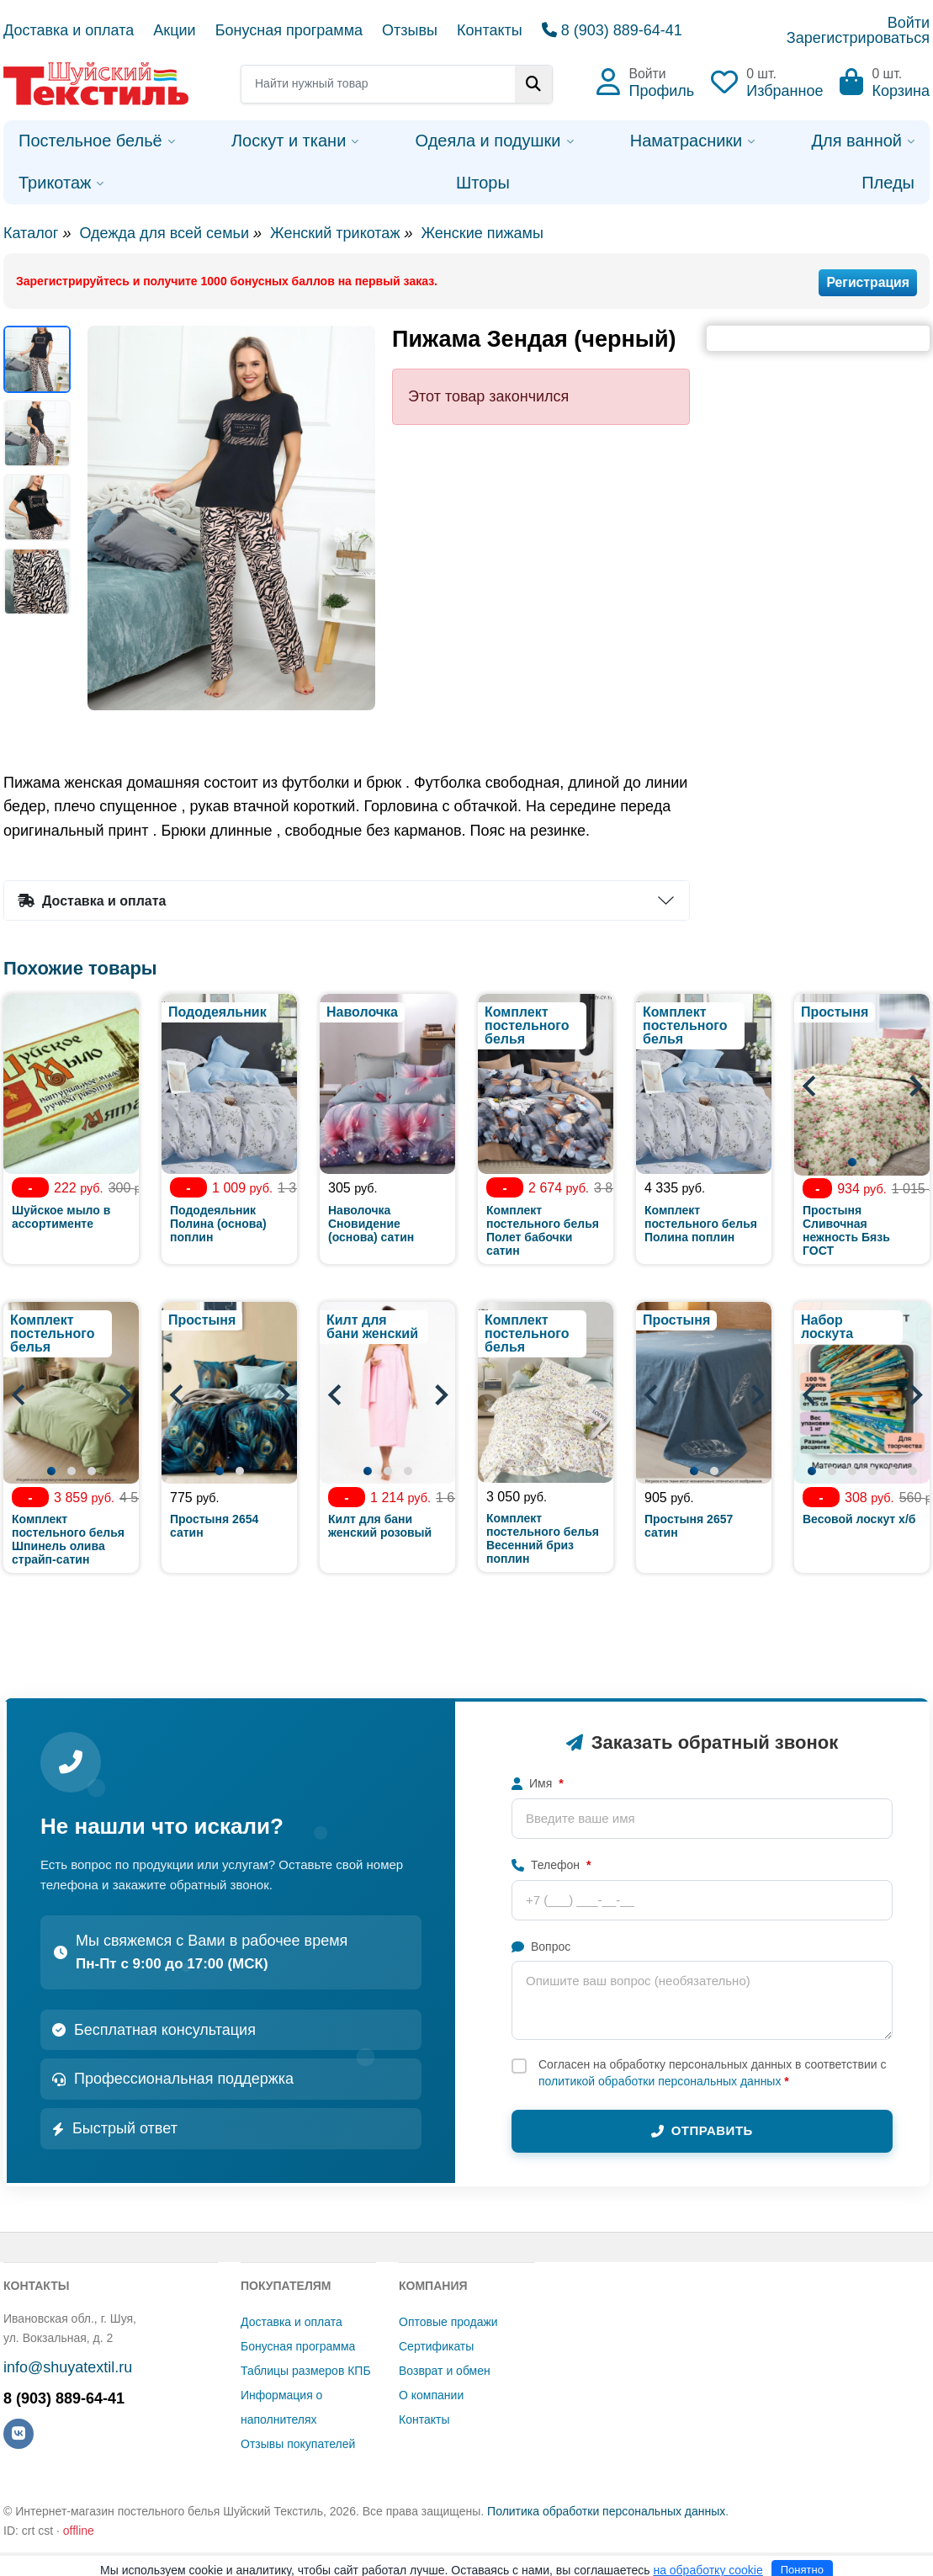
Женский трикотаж (335, 233)
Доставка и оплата (68, 30)
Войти (909, 22)
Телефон (551, 1865)
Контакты (489, 30)
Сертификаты (436, 2346)
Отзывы (409, 30)
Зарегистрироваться (858, 37)
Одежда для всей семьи (163, 233)
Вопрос (541, 1946)
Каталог (30, 233)
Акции (174, 30)
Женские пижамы (482, 233)
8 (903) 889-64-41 (612, 30)
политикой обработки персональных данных (659, 2081)
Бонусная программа (289, 30)
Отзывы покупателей (298, 2444)
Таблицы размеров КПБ (306, 2370)
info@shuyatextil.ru (67, 2367)
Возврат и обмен (444, 2370)
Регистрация (867, 282)
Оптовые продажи (448, 2322)
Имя (538, 1783)
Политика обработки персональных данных (606, 2511)
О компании (431, 2395)
